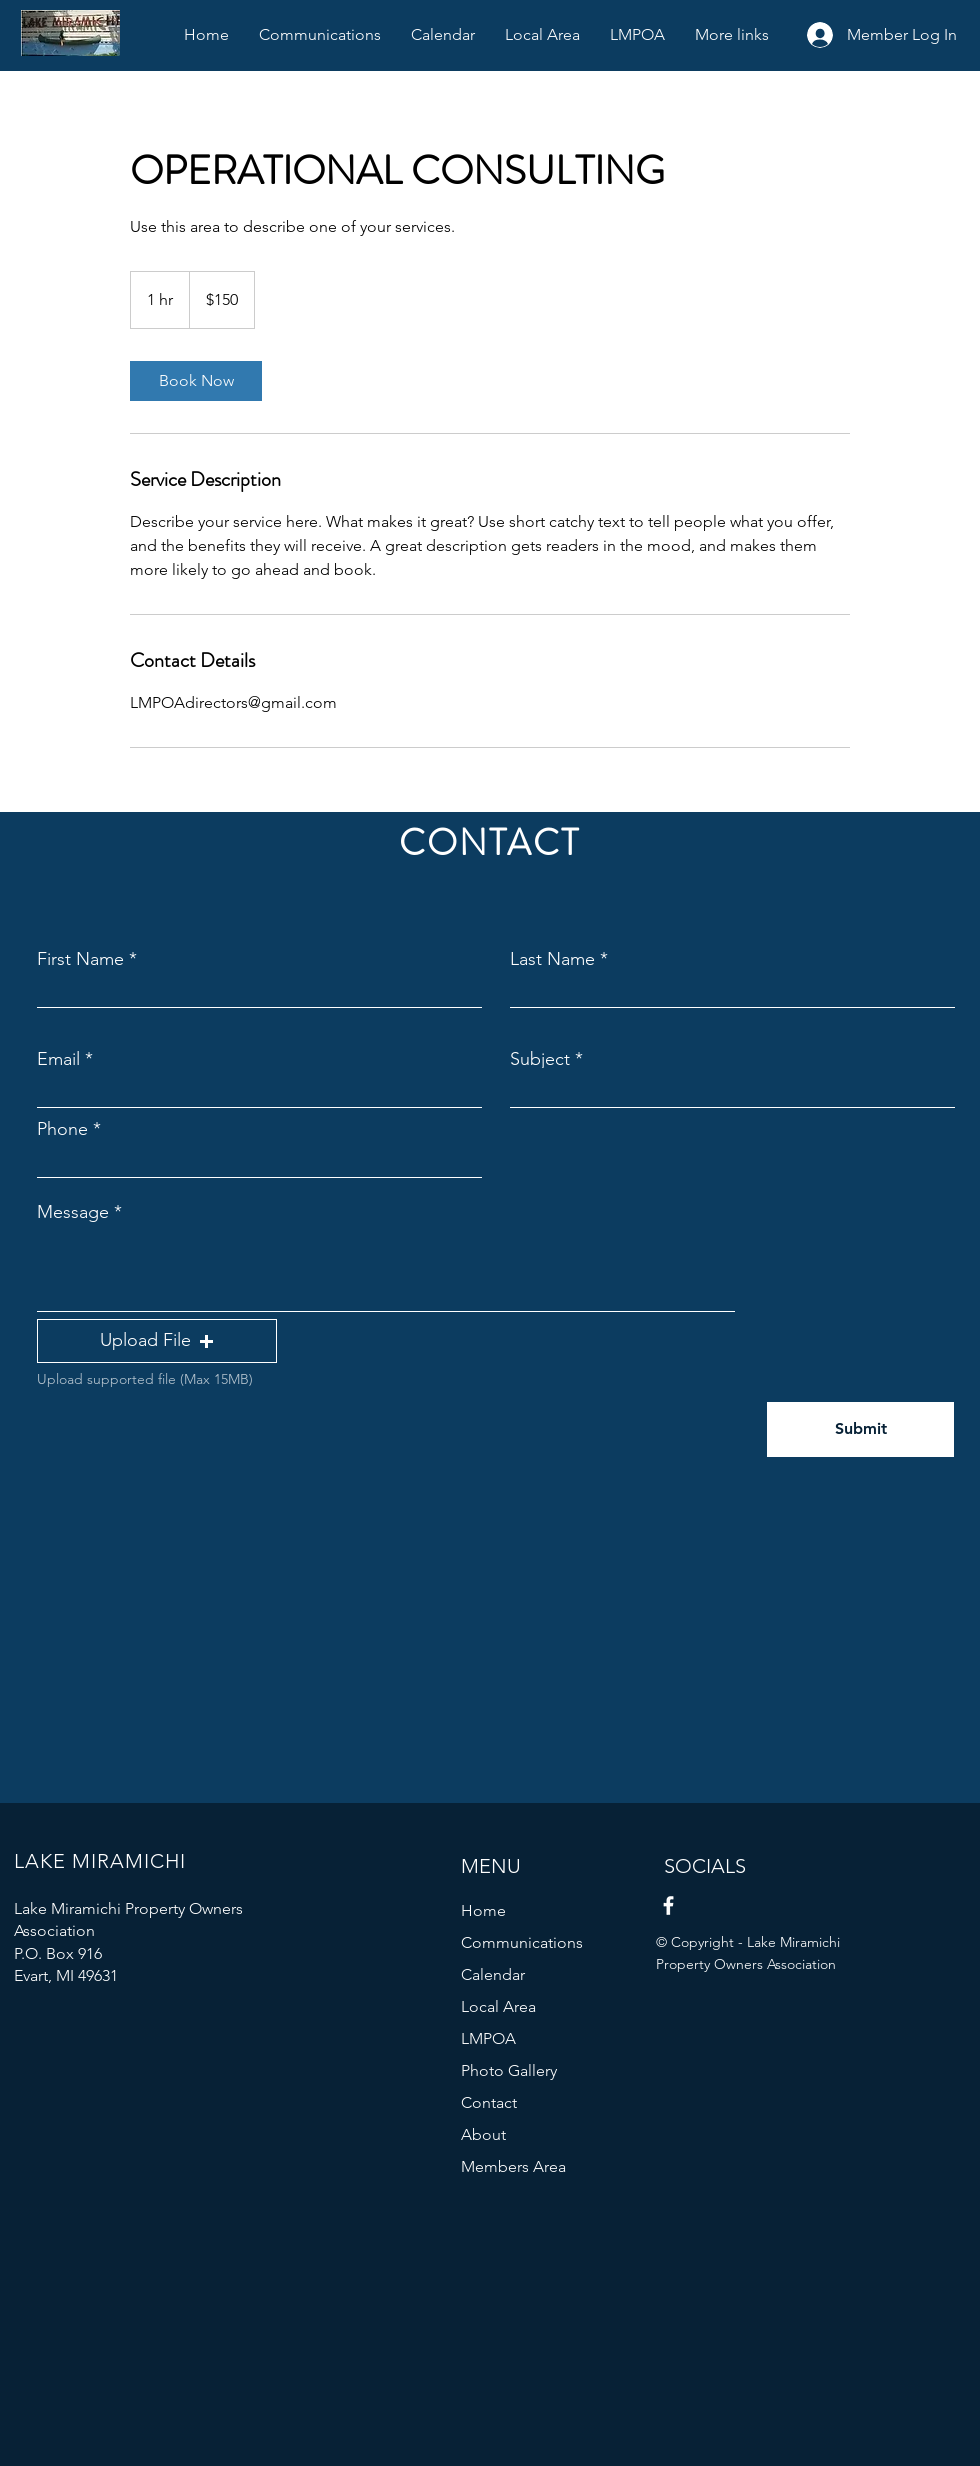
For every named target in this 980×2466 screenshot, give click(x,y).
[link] (196, 381)
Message (73, 1212)
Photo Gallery (509, 2070)
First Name (80, 959)
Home (483, 1910)
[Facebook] (668, 1905)
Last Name (552, 959)
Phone (62, 1129)
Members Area (513, 2166)
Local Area (498, 2006)
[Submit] (860, 1429)
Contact (489, 2102)
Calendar (493, 1974)
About (483, 2134)
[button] (157, 1341)
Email (58, 1059)
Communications (522, 1942)
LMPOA (488, 2038)
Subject (540, 1059)
